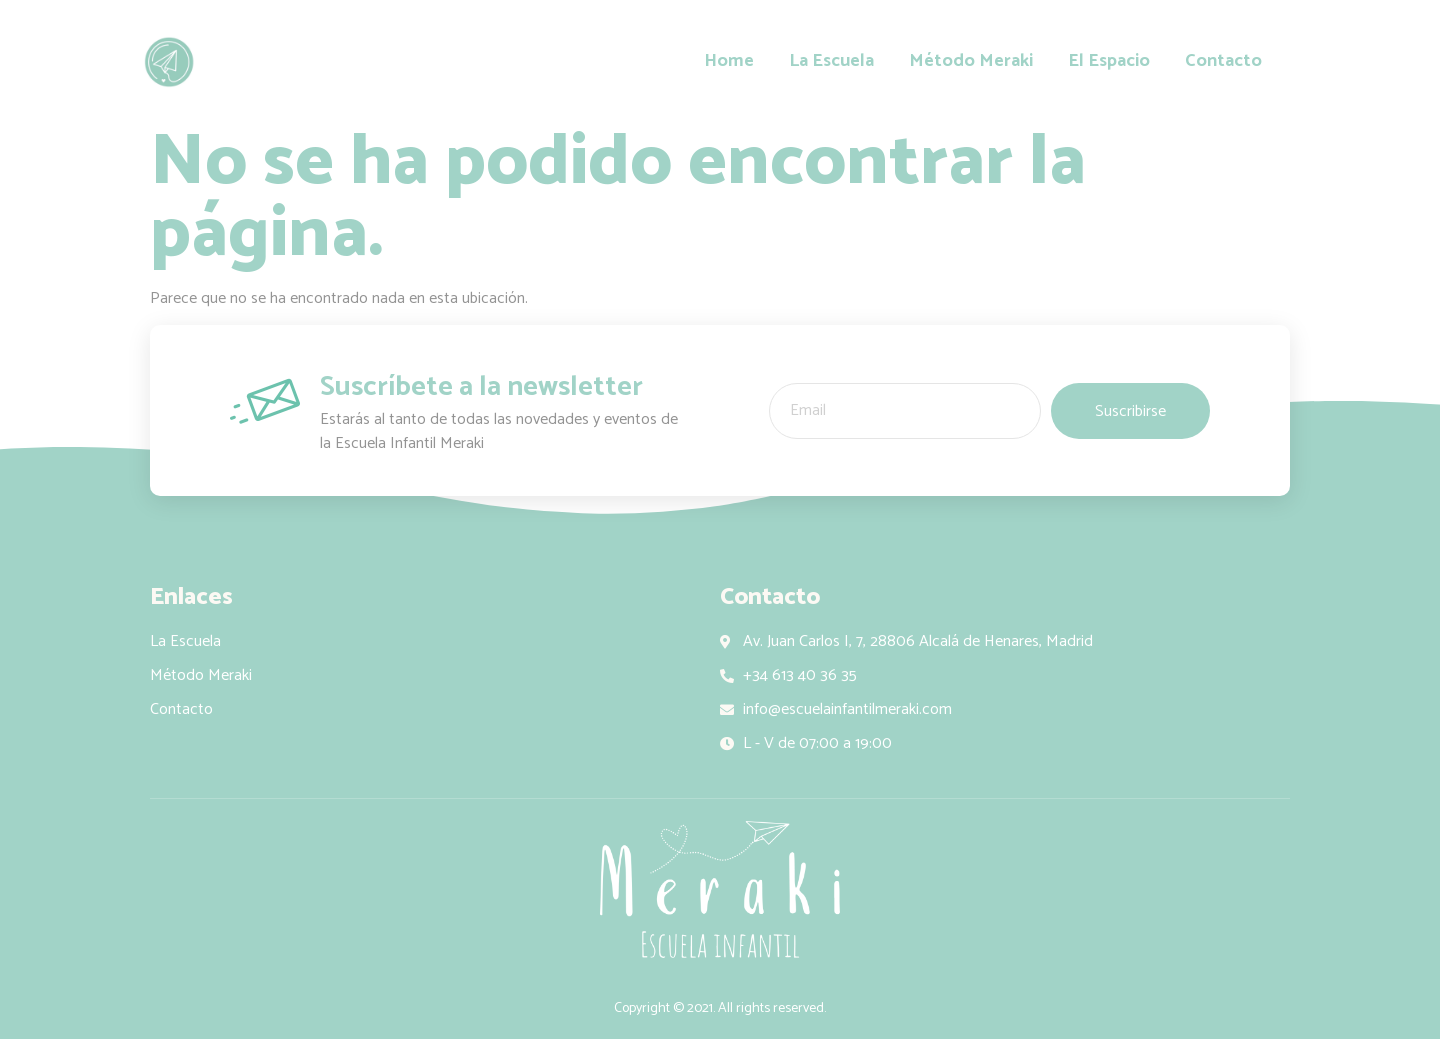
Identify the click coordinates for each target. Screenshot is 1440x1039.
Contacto (1223, 62)
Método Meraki (971, 62)
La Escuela (831, 62)
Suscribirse (1130, 411)
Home (729, 62)
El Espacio (1109, 62)
